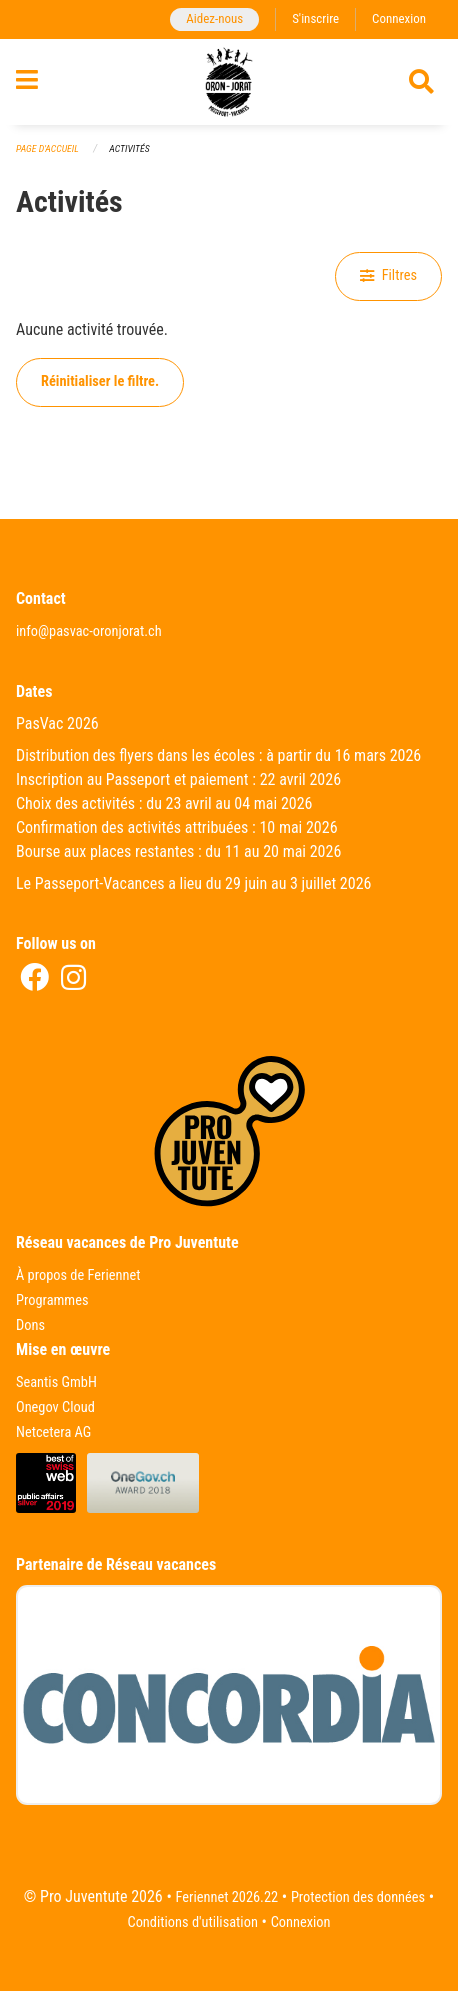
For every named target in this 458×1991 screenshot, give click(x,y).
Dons (30, 1325)
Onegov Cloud (55, 1407)
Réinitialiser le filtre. (100, 381)
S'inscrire (315, 18)
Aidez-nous (214, 18)
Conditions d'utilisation (192, 1922)
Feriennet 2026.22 (227, 1897)
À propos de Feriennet (78, 1275)
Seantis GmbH (56, 1382)
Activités (129, 148)
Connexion (399, 18)
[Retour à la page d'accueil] (229, 82)
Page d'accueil (47, 148)
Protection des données (358, 1897)
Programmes (52, 1300)
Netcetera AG (53, 1432)
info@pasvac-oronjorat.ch (89, 631)
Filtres (388, 275)
